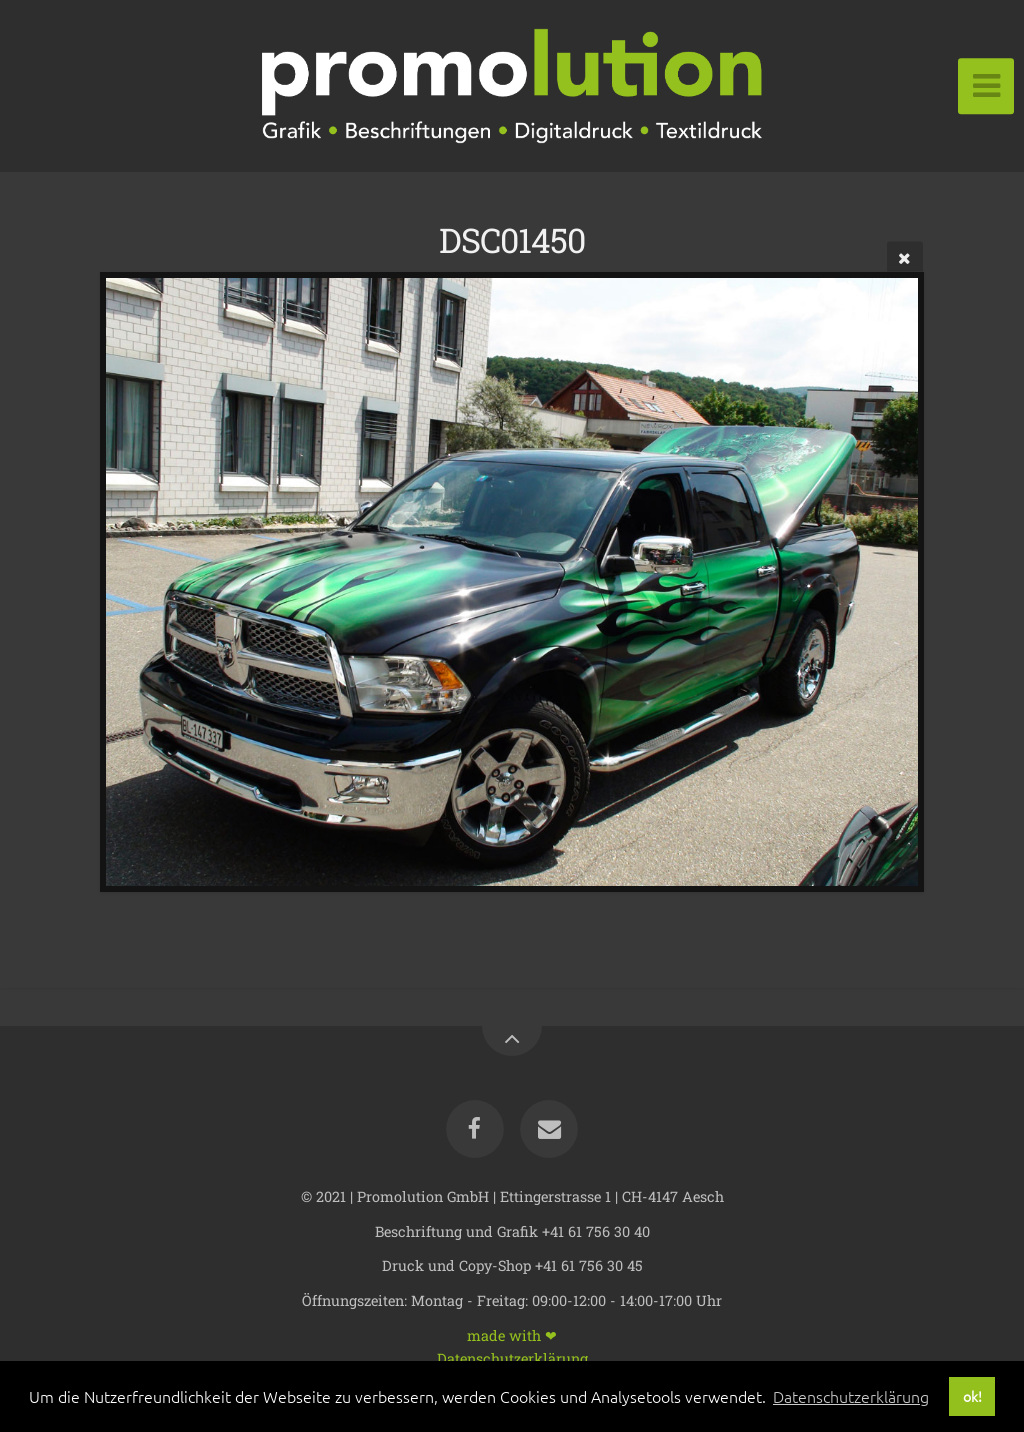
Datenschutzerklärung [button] (851, 1396)
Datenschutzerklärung (512, 1357)
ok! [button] (972, 1396)
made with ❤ (512, 1334)
